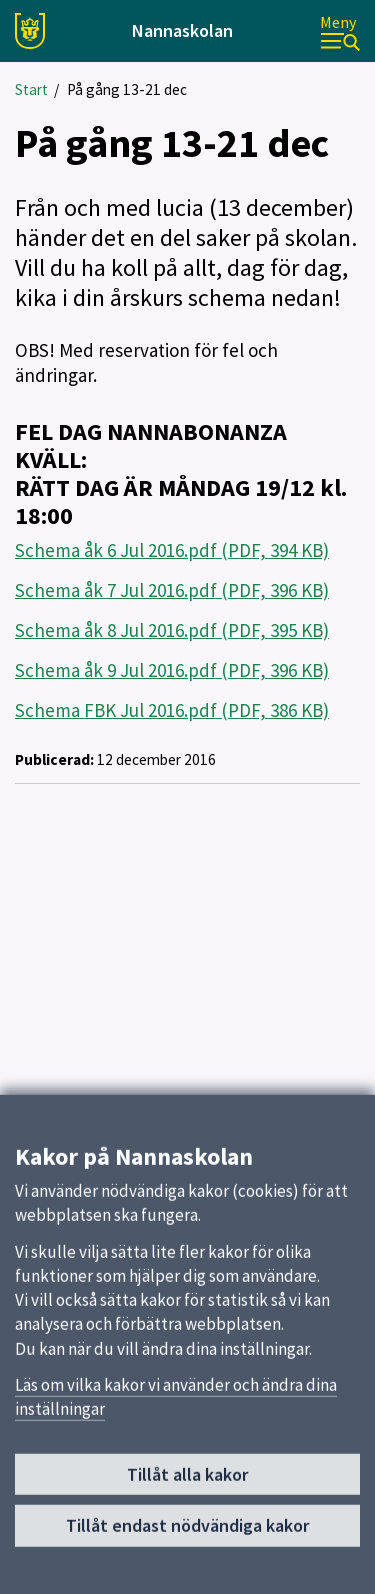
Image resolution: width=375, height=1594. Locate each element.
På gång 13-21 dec (127, 89)
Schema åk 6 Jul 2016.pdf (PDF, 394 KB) (172, 550)
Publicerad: (54, 759)
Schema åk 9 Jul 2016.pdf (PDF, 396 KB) (172, 670)
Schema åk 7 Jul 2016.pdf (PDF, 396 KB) (172, 590)
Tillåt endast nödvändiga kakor (187, 1529)
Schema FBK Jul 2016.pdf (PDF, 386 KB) (172, 710)
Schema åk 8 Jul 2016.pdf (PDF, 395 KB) (172, 630)
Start (31, 89)
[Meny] (340, 31)
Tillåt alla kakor (187, 1478)
